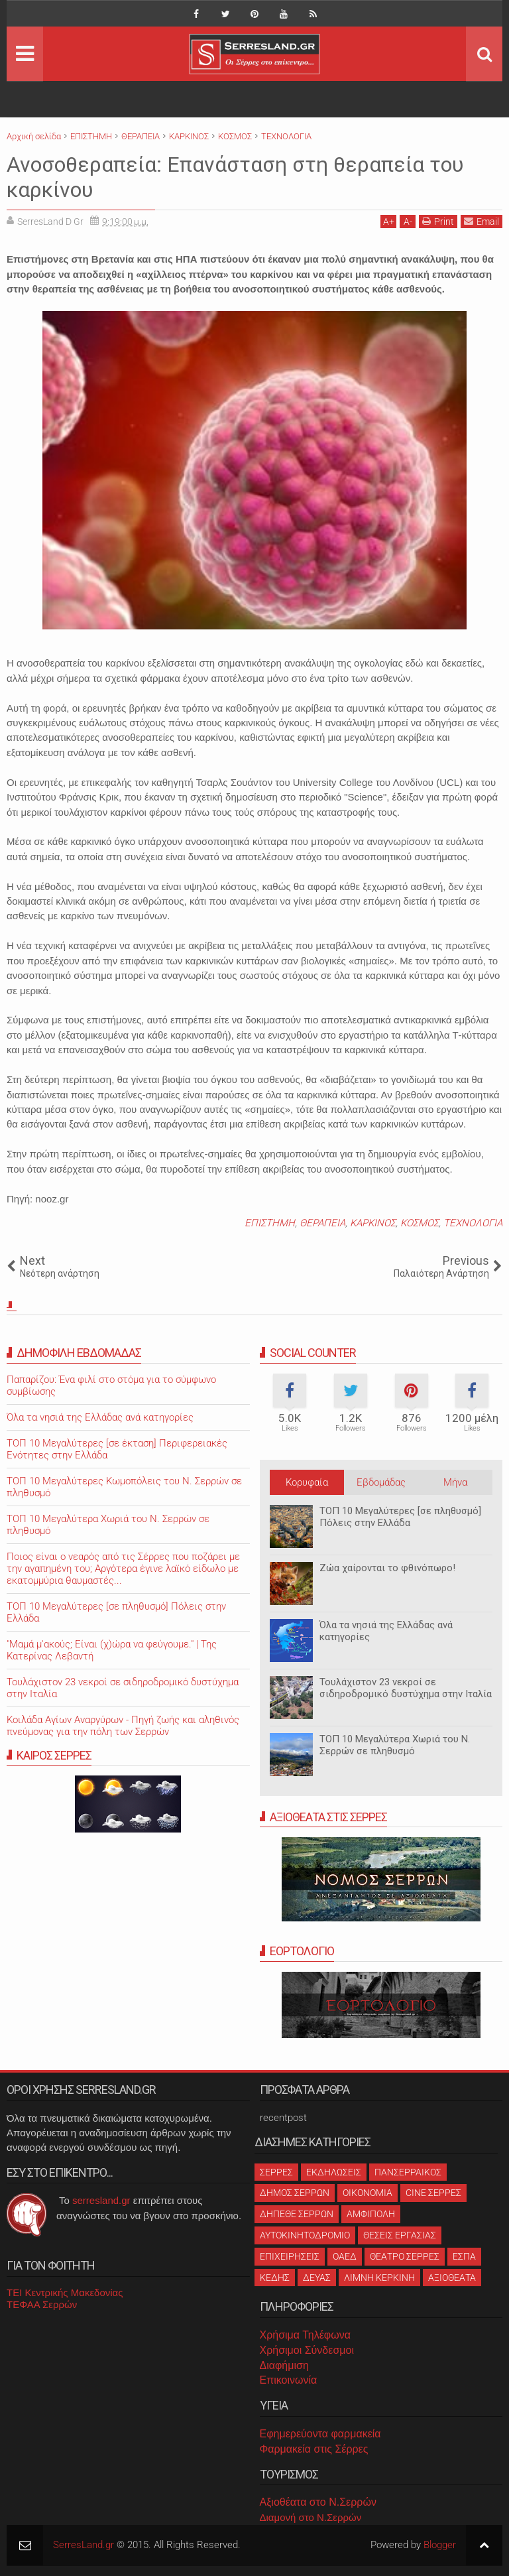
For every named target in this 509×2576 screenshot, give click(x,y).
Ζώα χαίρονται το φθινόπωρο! (387, 1568)
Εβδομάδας (381, 1482)
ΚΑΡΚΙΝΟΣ (373, 1223)
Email (481, 221)
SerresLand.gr (83, 2545)
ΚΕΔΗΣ (275, 2277)
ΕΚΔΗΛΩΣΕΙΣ (333, 2172)
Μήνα (455, 1482)
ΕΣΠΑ (464, 2256)
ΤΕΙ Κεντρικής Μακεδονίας (65, 2292)
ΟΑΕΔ (345, 2256)
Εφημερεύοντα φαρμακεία (320, 2433)
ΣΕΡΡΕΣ (276, 2172)
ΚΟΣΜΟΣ (419, 1223)
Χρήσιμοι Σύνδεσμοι (307, 2350)
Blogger (440, 2545)
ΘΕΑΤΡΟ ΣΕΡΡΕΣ (404, 2256)
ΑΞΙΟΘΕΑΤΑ (452, 2277)
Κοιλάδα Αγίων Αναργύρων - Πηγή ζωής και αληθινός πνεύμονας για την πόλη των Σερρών (123, 1726)
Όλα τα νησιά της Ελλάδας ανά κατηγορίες (386, 1631)
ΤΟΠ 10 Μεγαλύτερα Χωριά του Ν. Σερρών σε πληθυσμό (394, 1745)
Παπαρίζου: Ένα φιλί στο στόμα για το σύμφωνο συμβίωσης (111, 1385)
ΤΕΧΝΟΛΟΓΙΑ (472, 1223)
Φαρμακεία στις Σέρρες (314, 2449)
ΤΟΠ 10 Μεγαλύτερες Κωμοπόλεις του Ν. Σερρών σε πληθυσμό (124, 1487)
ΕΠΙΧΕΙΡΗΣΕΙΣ (289, 2256)
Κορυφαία (307, 1482)
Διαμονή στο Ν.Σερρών (311, 2517)
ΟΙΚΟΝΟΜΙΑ (367, 2192)
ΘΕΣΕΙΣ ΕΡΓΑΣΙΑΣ (399, 2235)
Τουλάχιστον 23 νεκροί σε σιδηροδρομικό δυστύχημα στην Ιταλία (405, 1688)
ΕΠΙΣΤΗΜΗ (270, 1223)
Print (438, 221)
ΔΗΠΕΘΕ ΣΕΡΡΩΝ (296, 2214)
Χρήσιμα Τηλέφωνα (305, 2335)
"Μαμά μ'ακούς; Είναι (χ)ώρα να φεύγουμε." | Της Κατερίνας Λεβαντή (112, 1650)
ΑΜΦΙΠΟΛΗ (371, 2214)
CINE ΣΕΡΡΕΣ (433, 2192)
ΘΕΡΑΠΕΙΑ (322, 1223)
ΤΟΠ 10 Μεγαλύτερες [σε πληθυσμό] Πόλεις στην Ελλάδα (400, 1517)
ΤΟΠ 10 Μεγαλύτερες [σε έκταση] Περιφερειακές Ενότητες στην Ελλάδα (117, 1449)
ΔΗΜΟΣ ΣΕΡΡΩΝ (294, 2192)
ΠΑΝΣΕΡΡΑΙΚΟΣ (407, 2172)
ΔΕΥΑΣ (317, 2277)
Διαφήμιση (284, 2365)
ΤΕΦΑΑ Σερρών (42, 2304)
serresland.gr (101, 2200)
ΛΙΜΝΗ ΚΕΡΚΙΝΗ (379, 2277)
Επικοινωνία (288, 2380)
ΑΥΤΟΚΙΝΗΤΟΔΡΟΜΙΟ (305, 2235)
